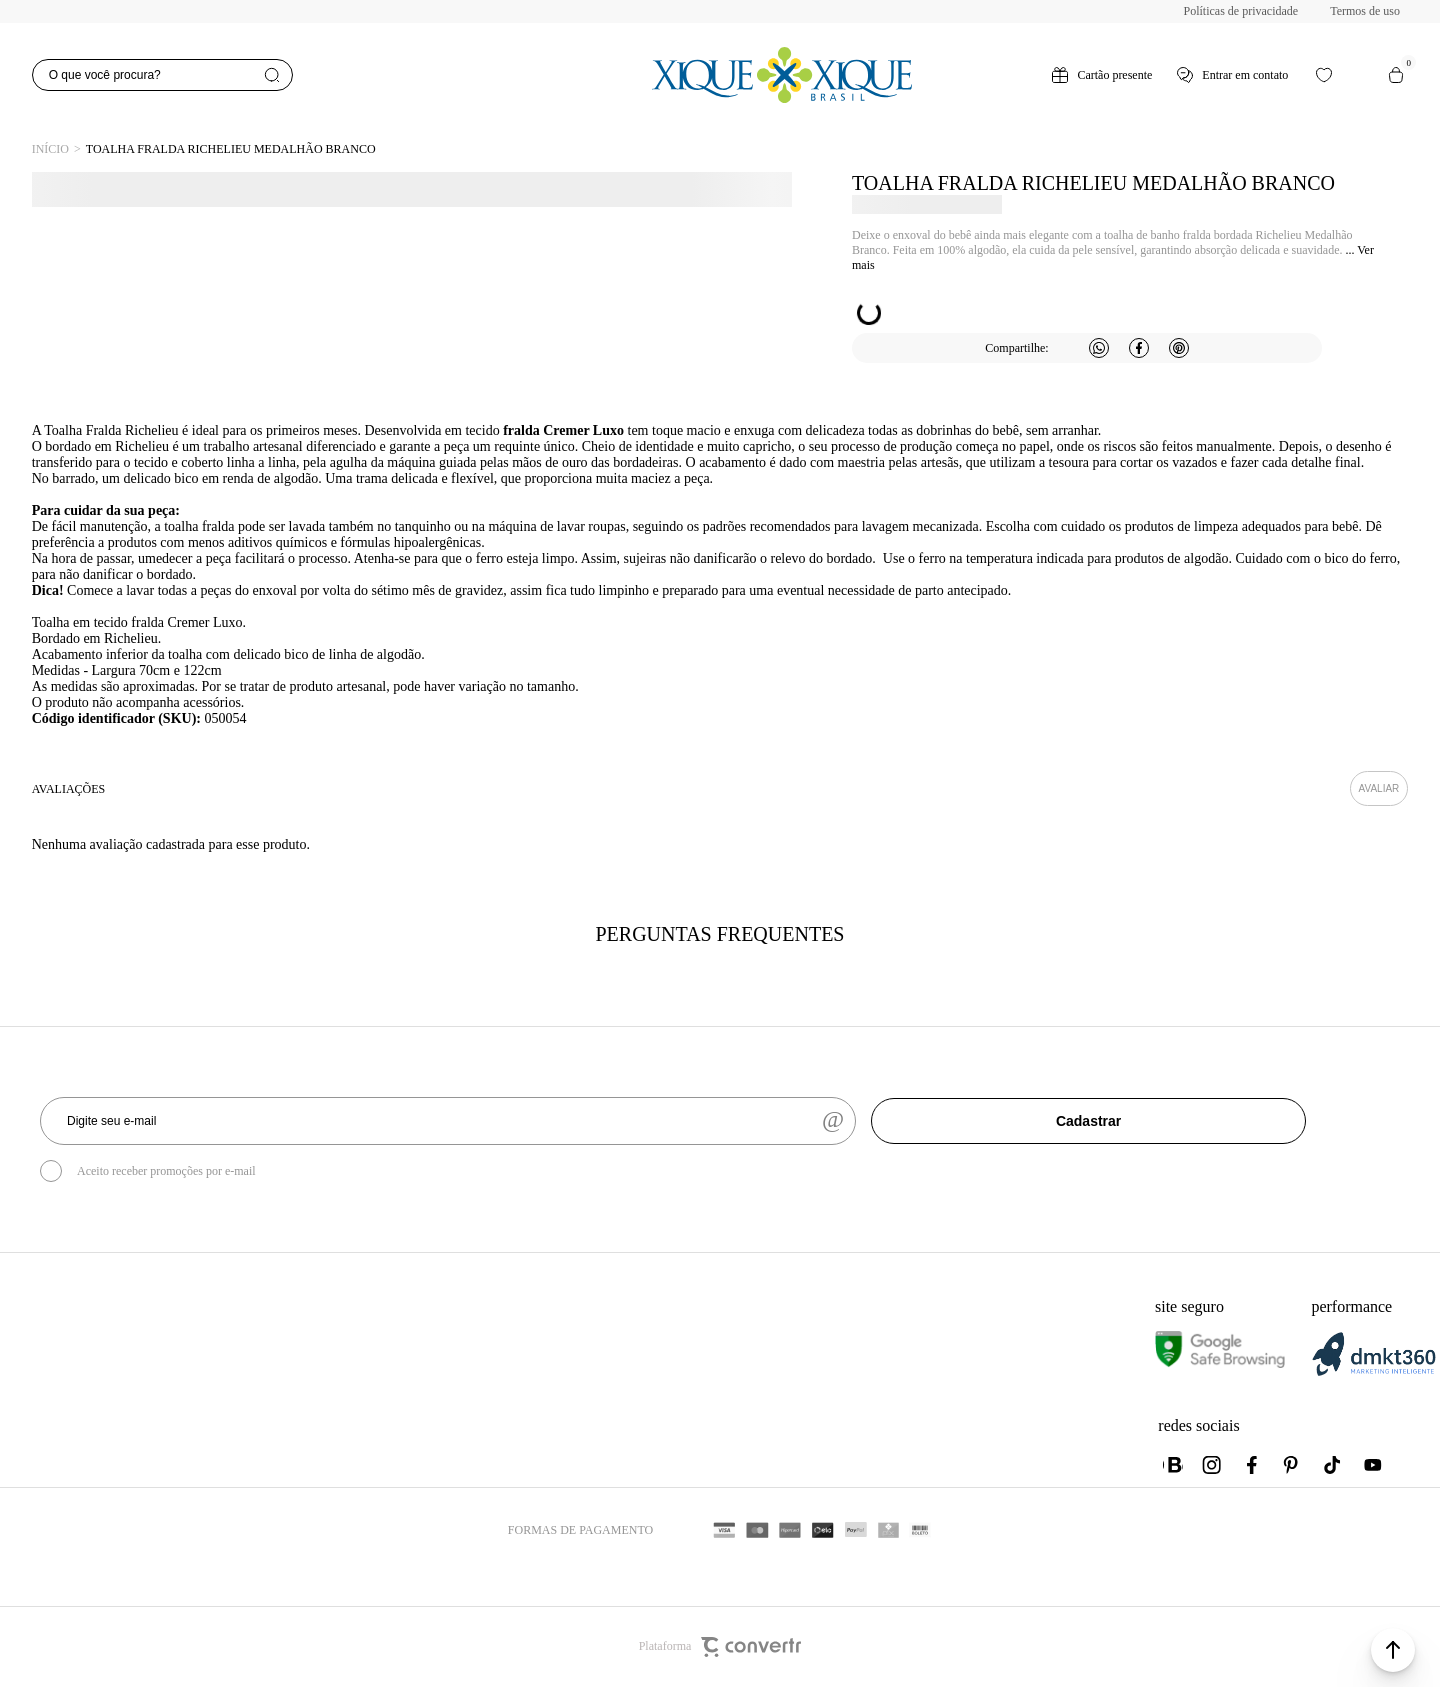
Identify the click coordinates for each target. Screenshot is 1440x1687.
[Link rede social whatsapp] (1173, 1465)
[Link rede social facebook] (1253, 1465)
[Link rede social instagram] (1213, 1465)
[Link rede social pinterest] (1293, 1465)
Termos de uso (1365, 11)
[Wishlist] (1324, 75)
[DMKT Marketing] (1374, 1372)
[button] (1393, 1650)
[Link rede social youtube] (1373, 1465)
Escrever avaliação (1379, 788)
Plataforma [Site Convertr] (720, 1647)
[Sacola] (1396, 75)
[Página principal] (782, 75)
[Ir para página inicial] (50, 149)
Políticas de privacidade (1241, 11)
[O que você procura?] (163, 75)
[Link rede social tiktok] (1333, 1465)
